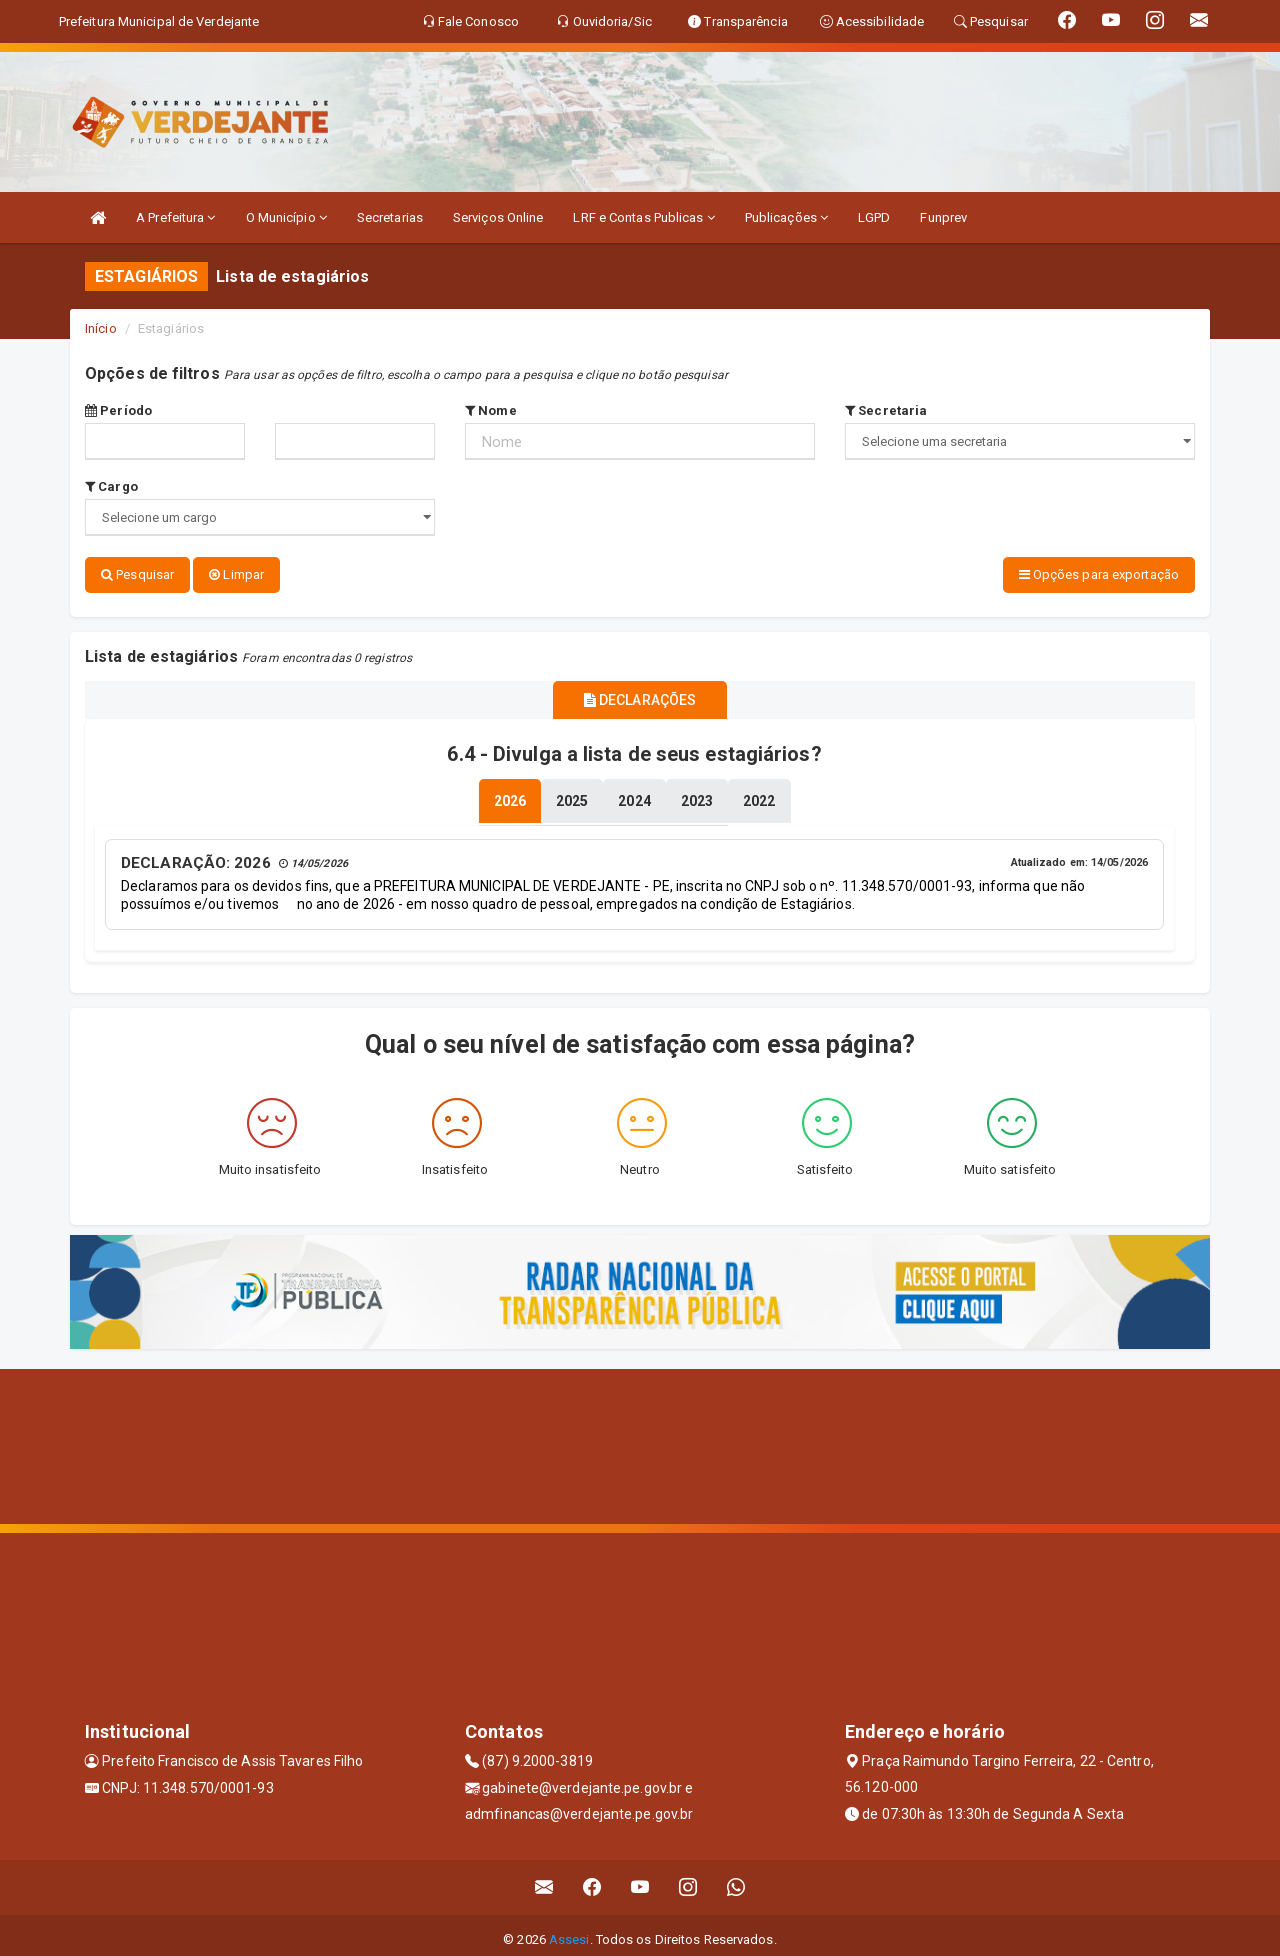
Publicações (786, 217)
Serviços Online (498, 217)
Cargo (111, 486)
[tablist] (510, 794)
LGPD (874, 217)
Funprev (943, 217)
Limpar (236, 574)
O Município (286, 217)
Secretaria (886, 410)
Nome (491, 410)
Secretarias (390, 217)
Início (101, 328)
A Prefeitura (175, 217)
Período (118, 410)
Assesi (569, 1930)
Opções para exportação (1099, 574)
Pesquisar (137, 574)
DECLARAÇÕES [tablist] (640, 696)
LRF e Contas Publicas (643, 217)
